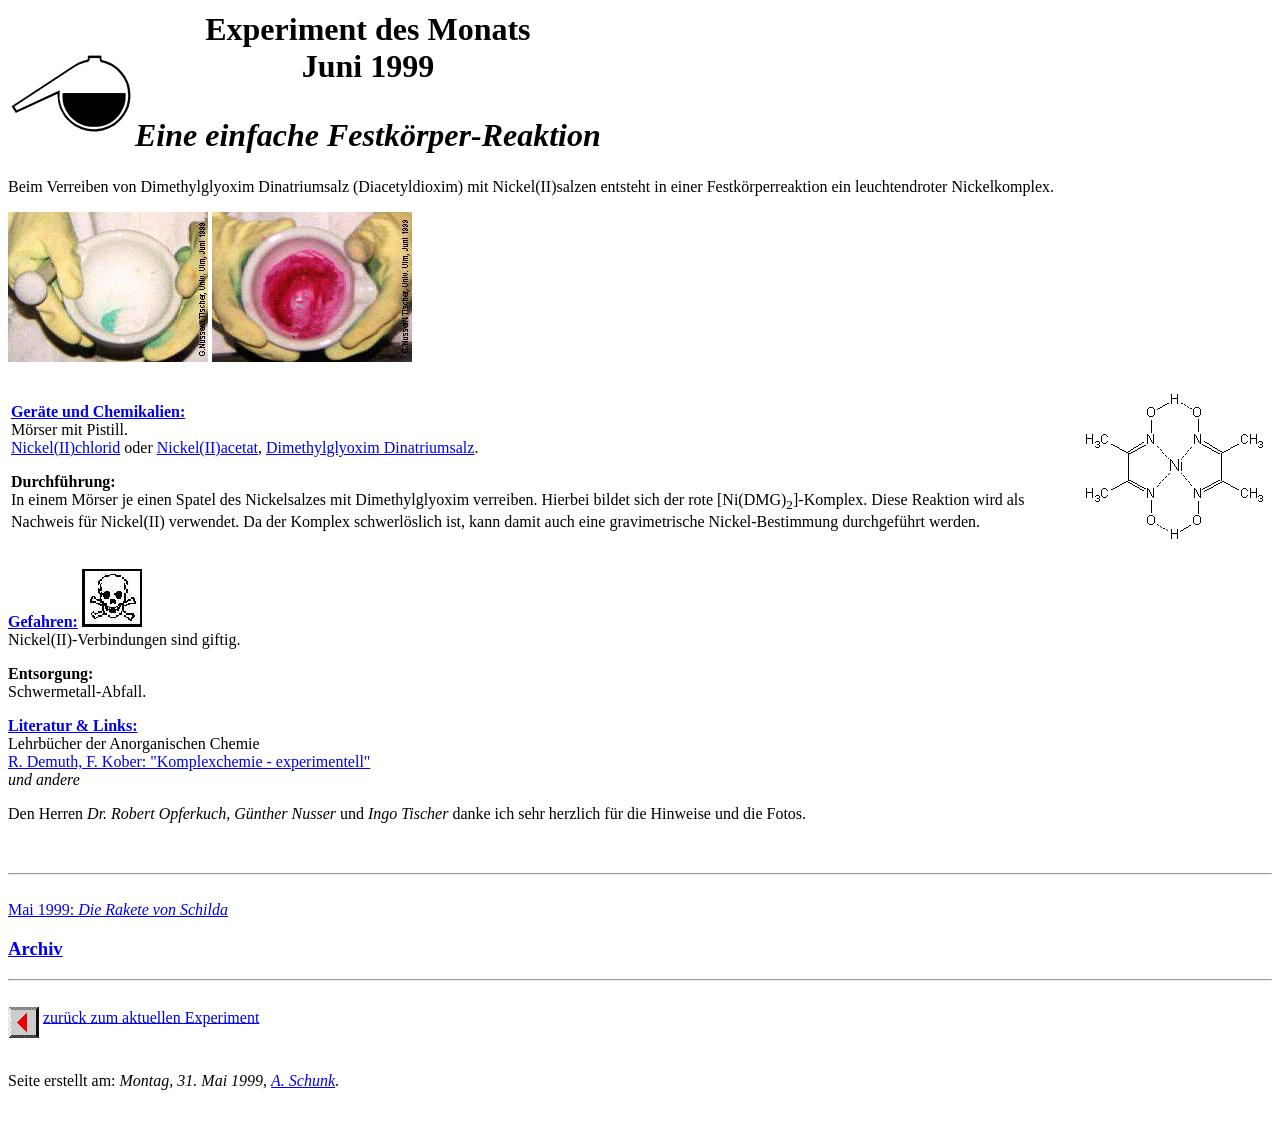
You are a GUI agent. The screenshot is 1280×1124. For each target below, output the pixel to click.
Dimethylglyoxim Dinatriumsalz (370, 447)
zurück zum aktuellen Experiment (151, 1016)
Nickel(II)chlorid (65, 447)
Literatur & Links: (72, 725)
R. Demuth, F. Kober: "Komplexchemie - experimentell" (189, 761)
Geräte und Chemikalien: (98, 411)
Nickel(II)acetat (207, 447)
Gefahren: (43, 621)
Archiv (35, 948)
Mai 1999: (118, 909)
